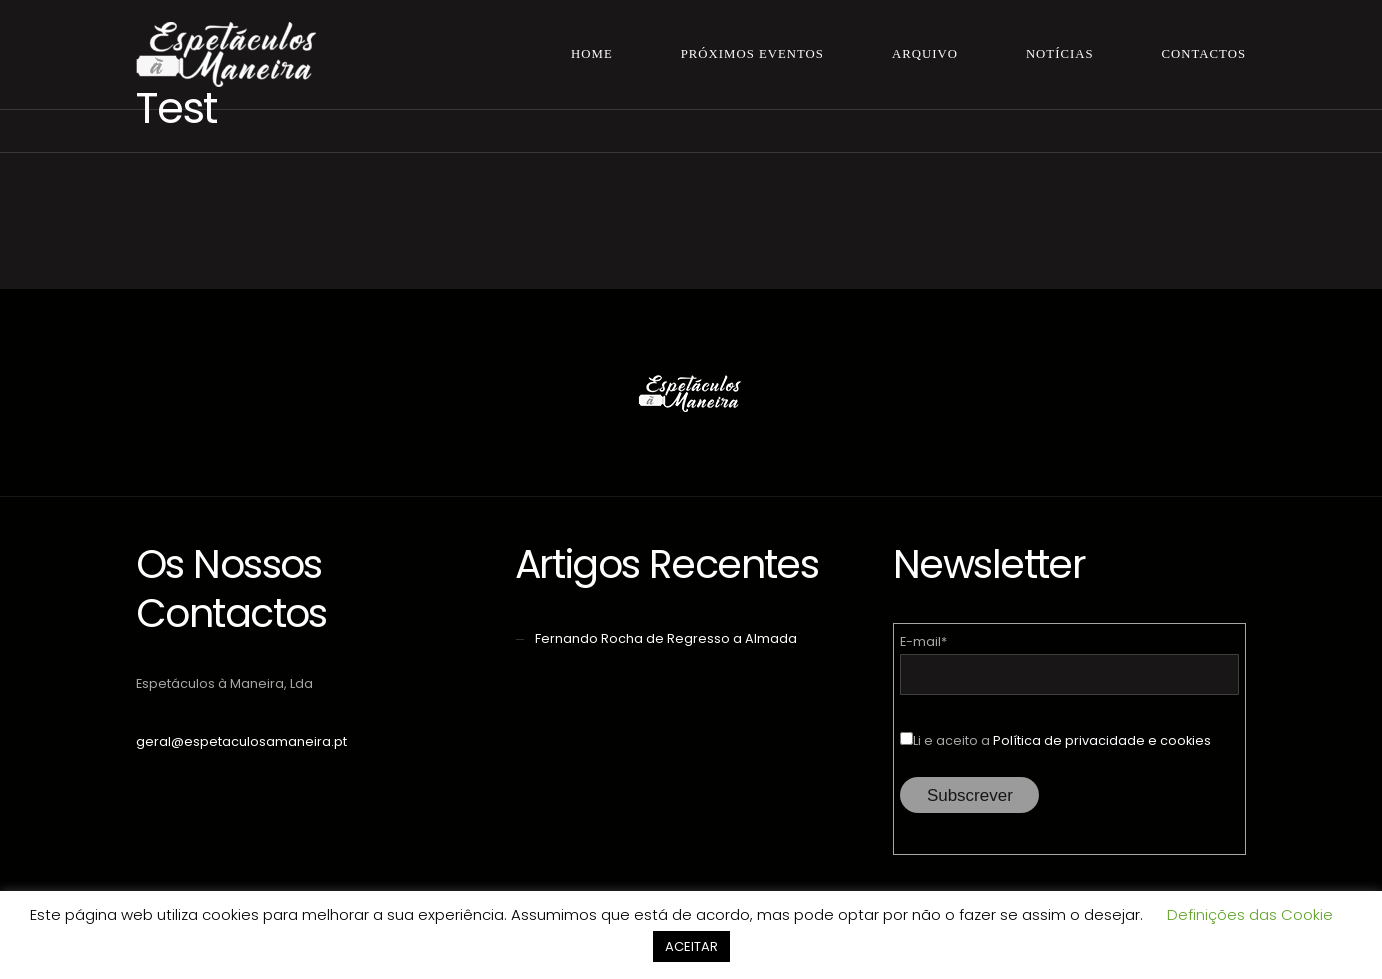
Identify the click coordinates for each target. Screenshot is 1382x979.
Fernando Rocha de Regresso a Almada (666, 638)
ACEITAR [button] (691, 946)
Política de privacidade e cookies (1102, 740)
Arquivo (925, 54)
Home (592, 54)
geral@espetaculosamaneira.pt (241, 741)
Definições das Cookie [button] (1250, 914)
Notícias (1060, 54)
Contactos (1204, 54)
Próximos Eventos (752, 54)
